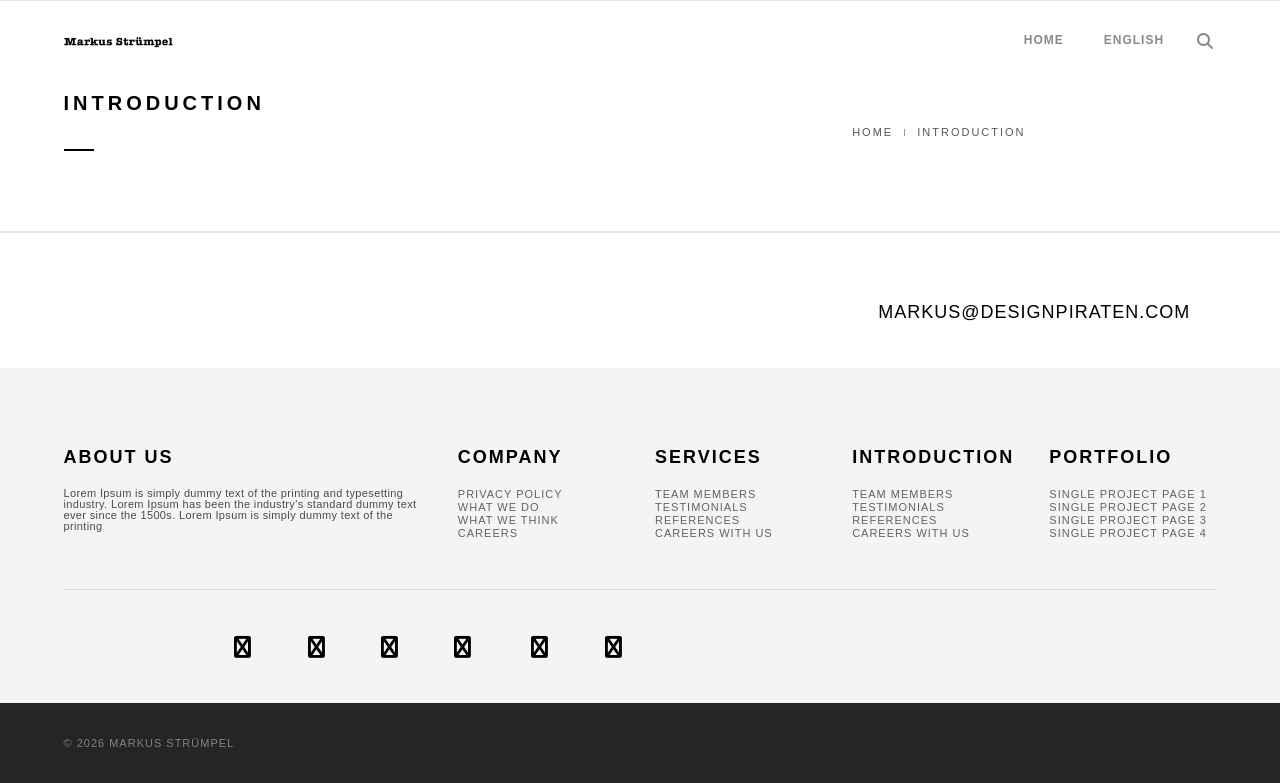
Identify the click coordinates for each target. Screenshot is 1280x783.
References (697, 520)
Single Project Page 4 (1128, 533)
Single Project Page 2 (1128, 507)
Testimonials (701, 507)
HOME (1044, 40)
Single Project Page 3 (1128, 520)
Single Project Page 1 (1128, 494)
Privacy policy (510, 494)
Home (872, 132)
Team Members (705, 494)
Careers (488, 533)
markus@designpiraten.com (1034, 312)
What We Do (499, 507)
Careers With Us (714, 533)
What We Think (508, 520)
